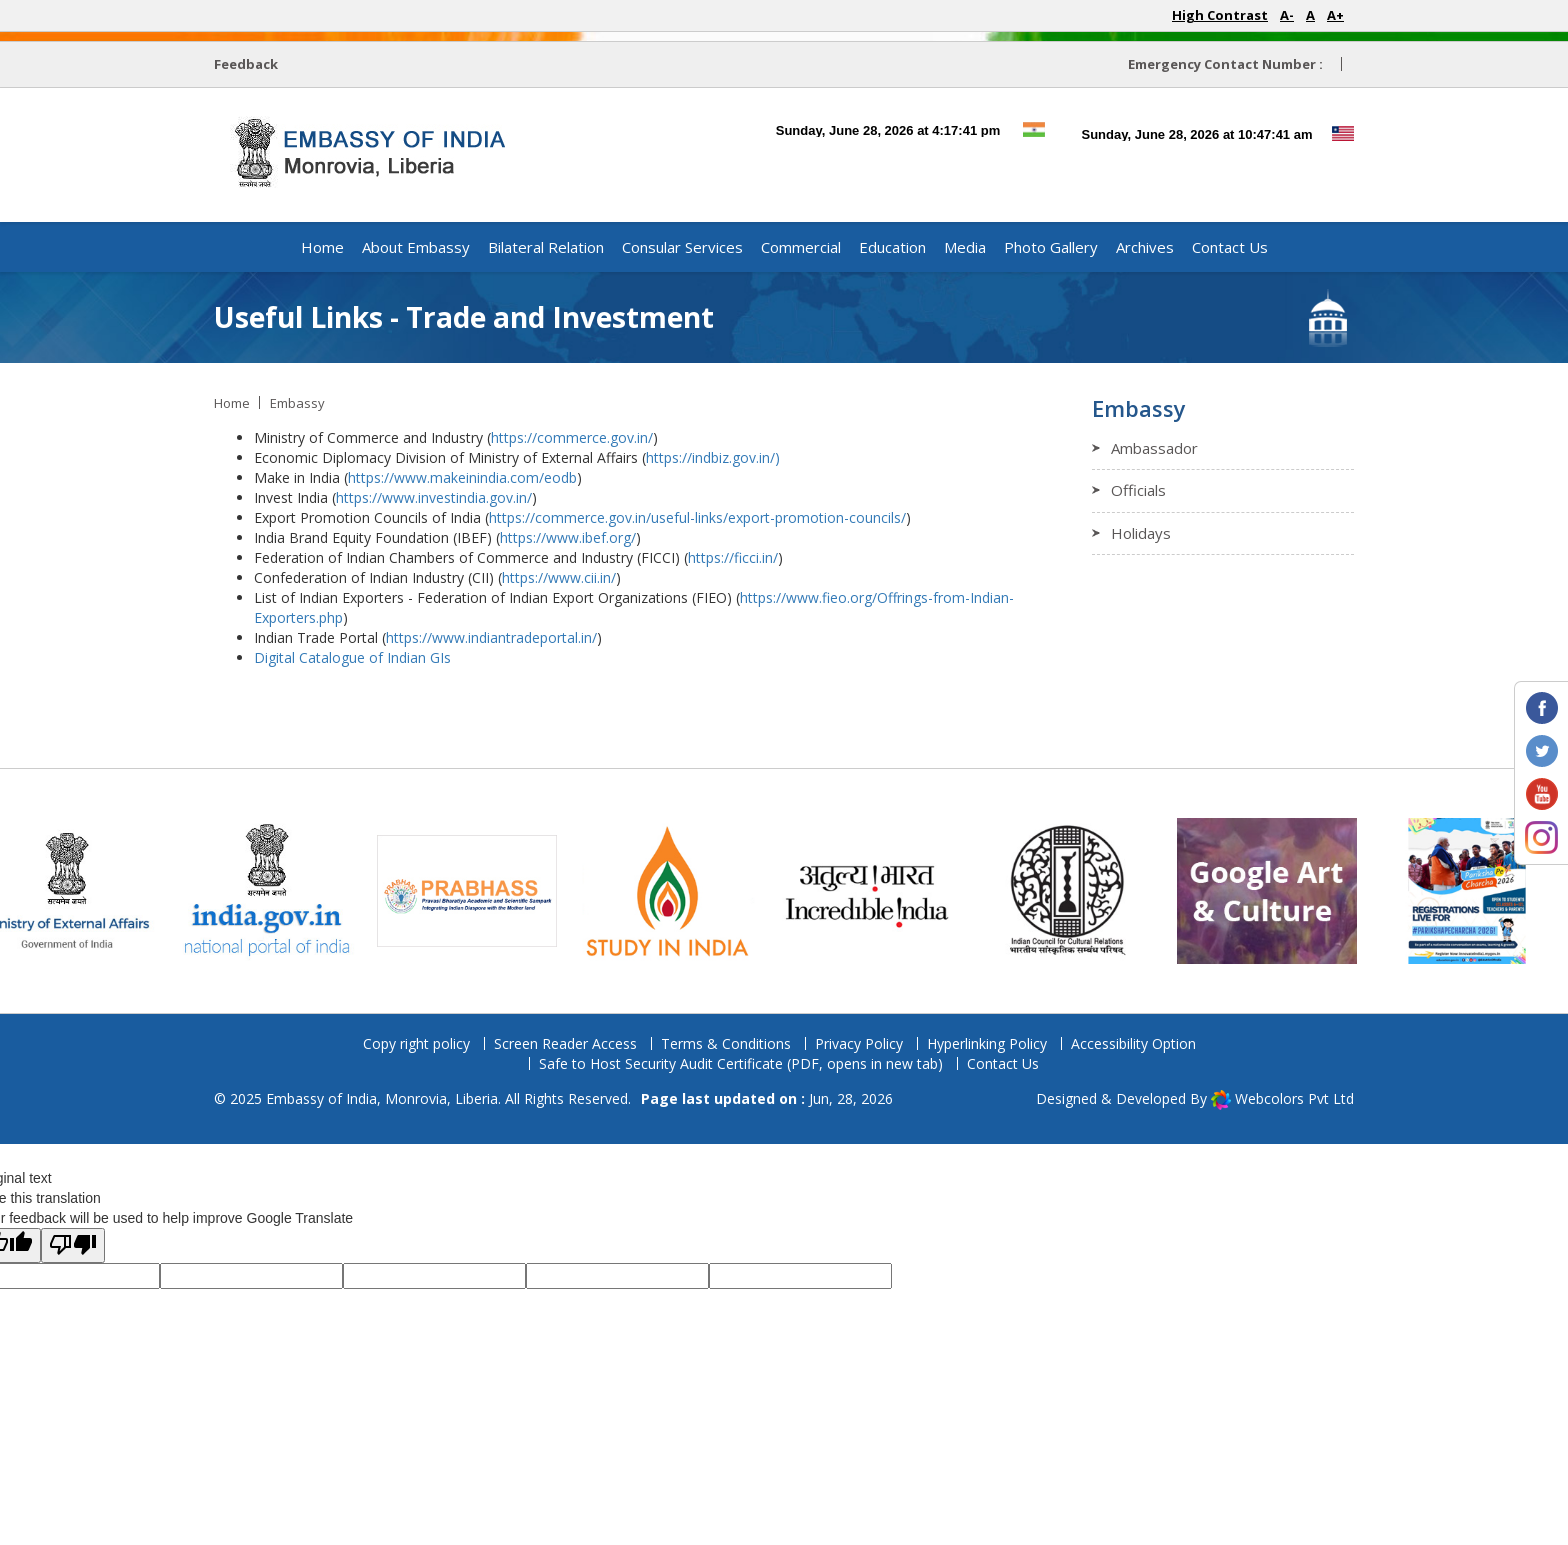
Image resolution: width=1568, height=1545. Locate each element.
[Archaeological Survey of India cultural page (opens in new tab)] (1283, 889)
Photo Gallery (1051, 247)
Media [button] (965, 247)
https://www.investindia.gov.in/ (434, 497)
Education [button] (892, 247)
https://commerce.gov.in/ (572, 437)
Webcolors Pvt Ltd (1294, 1098)
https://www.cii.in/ (559, 577)
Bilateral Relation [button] (546, 247)
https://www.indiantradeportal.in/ (491, 637)
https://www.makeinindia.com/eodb (462, 477)
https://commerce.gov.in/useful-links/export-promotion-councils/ (697, 517)
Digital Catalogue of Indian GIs (352, 657)
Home (322, 247)
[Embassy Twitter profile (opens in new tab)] (1541, 749)
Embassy (297, 403)
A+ (1335, 15)
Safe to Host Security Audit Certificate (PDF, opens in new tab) (741, 1063)
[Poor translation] (73, 1245)
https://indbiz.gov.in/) (715, 457)
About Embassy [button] (416, 247)
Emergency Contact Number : (1225, 64)
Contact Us (1230, 247)
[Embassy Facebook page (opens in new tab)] (1541, 706)
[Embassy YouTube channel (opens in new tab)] (1541, 792)
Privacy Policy (859, 1043)
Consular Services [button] (682, 247)
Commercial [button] (801, 247)
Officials (1138, 490)
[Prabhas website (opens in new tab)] (483, 889)
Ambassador (1154, 448)
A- (1287, 15)
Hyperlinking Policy (987, 1043)
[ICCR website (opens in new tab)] (1083, 889)
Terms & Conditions (726, 1043)
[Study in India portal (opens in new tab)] (683, 889)
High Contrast (1220, 15)
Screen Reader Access (565, 1043)
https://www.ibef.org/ (568, 537)
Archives (1145, 247)
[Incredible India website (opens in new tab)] (883, 889)
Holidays (1141, 533)
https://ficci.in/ (733, 557)
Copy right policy (416, 1043)
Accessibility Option (1133, 1043)
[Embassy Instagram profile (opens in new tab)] (1541, 835)
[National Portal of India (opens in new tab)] (283, 889)
